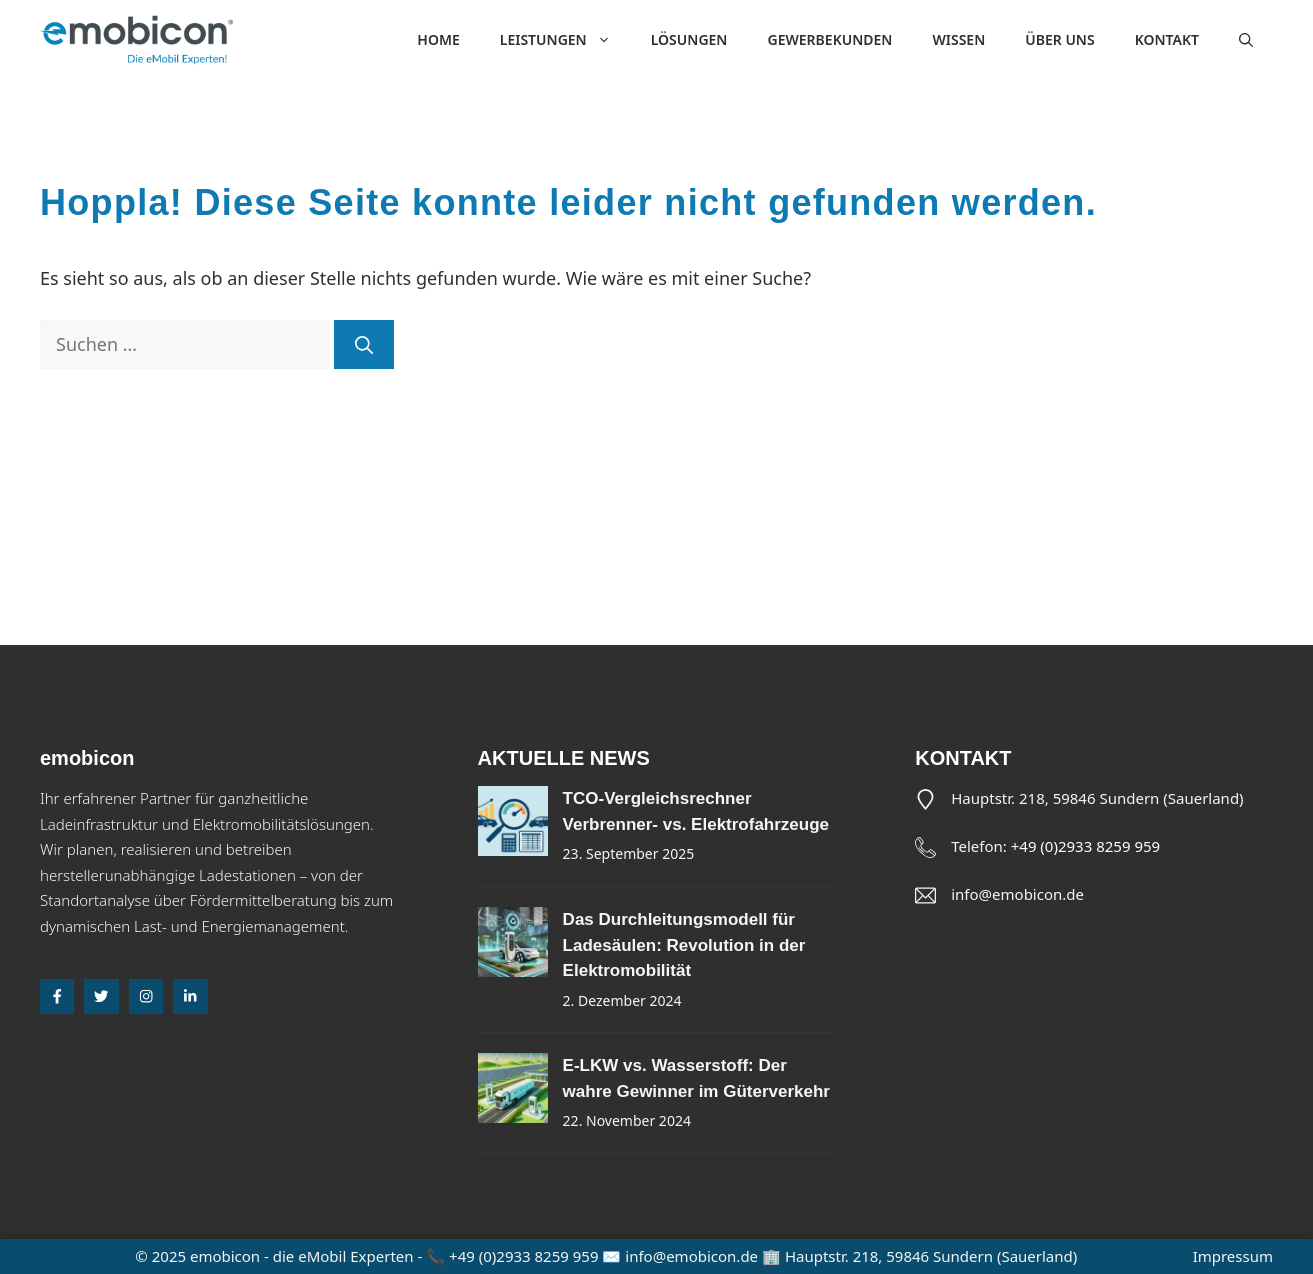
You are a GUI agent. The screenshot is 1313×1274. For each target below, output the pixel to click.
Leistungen (565, 40)
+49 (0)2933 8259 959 (1085, 846)
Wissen (958, 39)
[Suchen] (364, 344)
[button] (1246, 40)
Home (438, 39)
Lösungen (689, 39)
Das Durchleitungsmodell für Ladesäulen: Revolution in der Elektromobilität (684, 945)
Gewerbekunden (829, 39)
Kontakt (1167, 39)
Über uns (1059, 39)
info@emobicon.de (1017, 894)
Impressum (1233, 1256)
